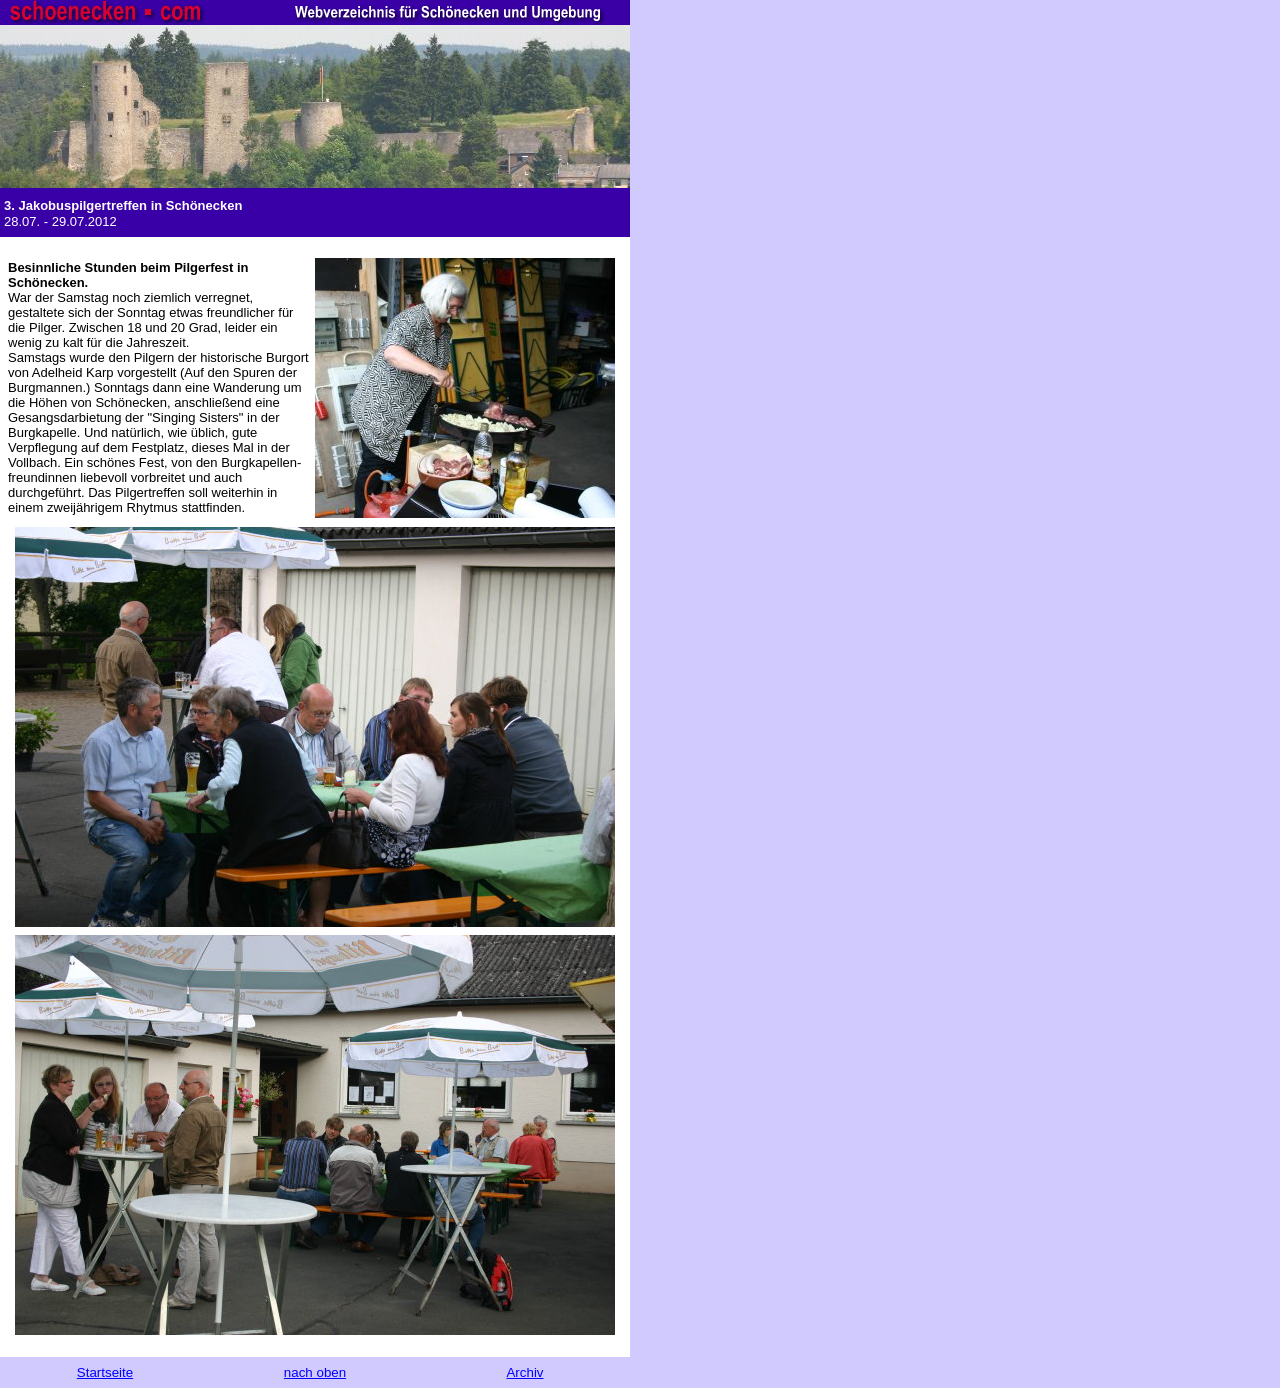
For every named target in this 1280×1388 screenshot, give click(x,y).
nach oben (315, 1372)
